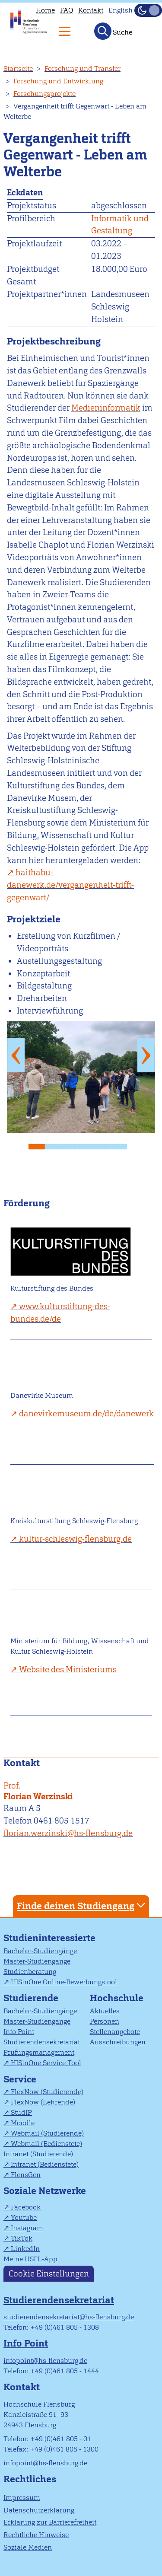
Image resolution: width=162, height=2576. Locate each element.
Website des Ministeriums (68, 1669)
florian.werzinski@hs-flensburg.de (68, 1833)
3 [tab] (73, 1144)
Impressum (21, 2497)
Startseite (18, 68)
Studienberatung (29, 1971)
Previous (16, 1055)
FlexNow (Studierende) (47, 2091)
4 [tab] (89, 1144)
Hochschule (116, 1998)
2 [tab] (56, 1144)
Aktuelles (105, 2010)
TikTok (21, 2238)
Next (146, 1055)
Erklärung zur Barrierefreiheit (49, 2522)
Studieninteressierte (49, 1938)
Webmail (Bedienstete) (46, 2143)
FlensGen (26, 2174)
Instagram (27, 2227)
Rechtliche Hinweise (36, 2534)
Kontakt (90, 10)
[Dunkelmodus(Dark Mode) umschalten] (148, 10)
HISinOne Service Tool (46, 2062)
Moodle (23, 2122)
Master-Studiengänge (36, 1961)
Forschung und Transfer (82, 68)
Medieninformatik (105, 407)
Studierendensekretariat (41, 2042)
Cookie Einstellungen (49, 2273)
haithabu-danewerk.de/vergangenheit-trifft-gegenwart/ (70, 885)
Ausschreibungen (118, 2042)
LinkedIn (25, 2248)
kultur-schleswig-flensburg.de (75, 1538)
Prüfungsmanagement (38, 2052)
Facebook (26, 2207)
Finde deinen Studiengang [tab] (82, 1905)
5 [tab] (106, 1144)
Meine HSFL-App (30, 2259)
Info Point (18, 2031)
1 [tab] (40, 1144)
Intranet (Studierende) (38, 2153)
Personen (104, 2021)
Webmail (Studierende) (47, 2133)
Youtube (24, 2217)
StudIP (21, 2112)
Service (19, 2079)
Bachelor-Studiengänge (40, 1950)
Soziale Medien (27, 2547)
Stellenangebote (115, 2031)
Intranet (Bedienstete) (45, 2164)
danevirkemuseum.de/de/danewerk (86, 1413)
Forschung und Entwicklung (58, 81)
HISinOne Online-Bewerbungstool (64, 1981)
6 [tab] (122, 1144)
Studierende (30, 1998)
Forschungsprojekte (44, 93)
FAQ (66, 10)
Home (45, 10)
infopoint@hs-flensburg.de (45, 2360)
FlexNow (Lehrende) (43, 2102)
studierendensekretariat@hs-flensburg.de (68, 2316)
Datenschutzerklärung (38, 2510)
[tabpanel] (81, 1076)
